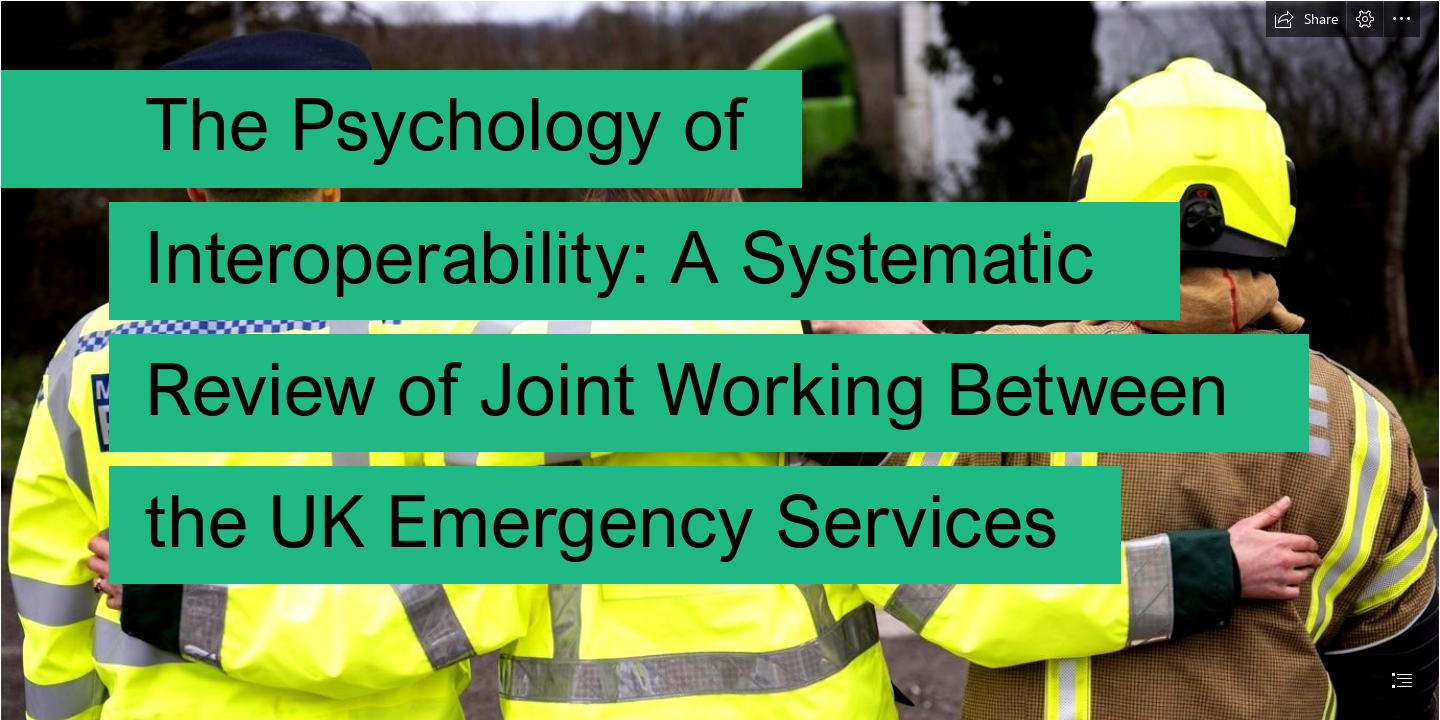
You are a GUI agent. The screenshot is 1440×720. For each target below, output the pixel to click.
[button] (1306, 19)
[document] (720, 360)
